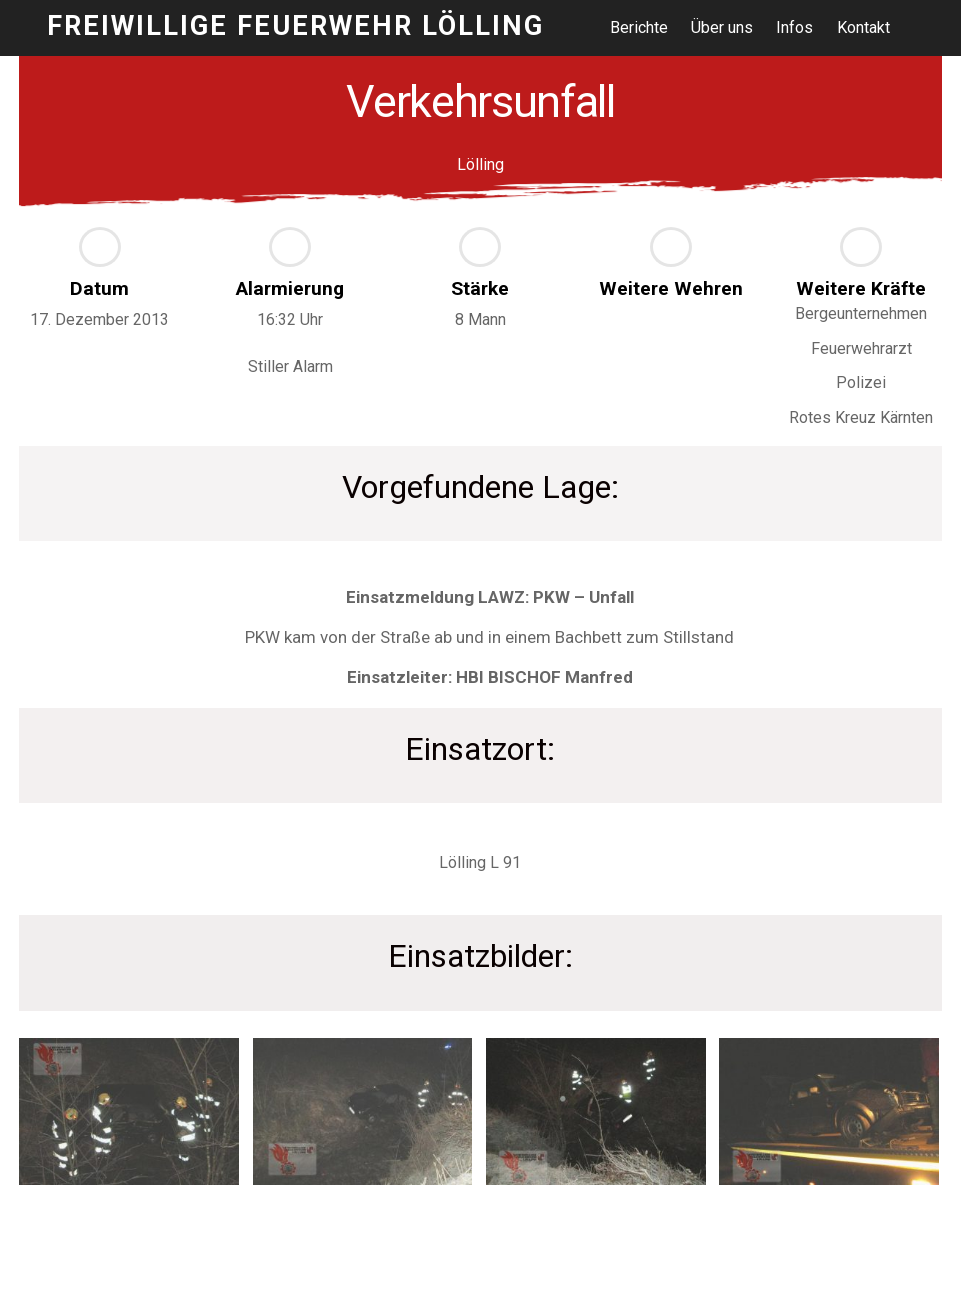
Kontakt (863, 27)
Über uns (722, 27)
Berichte (639, 27)
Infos (795, 27)
